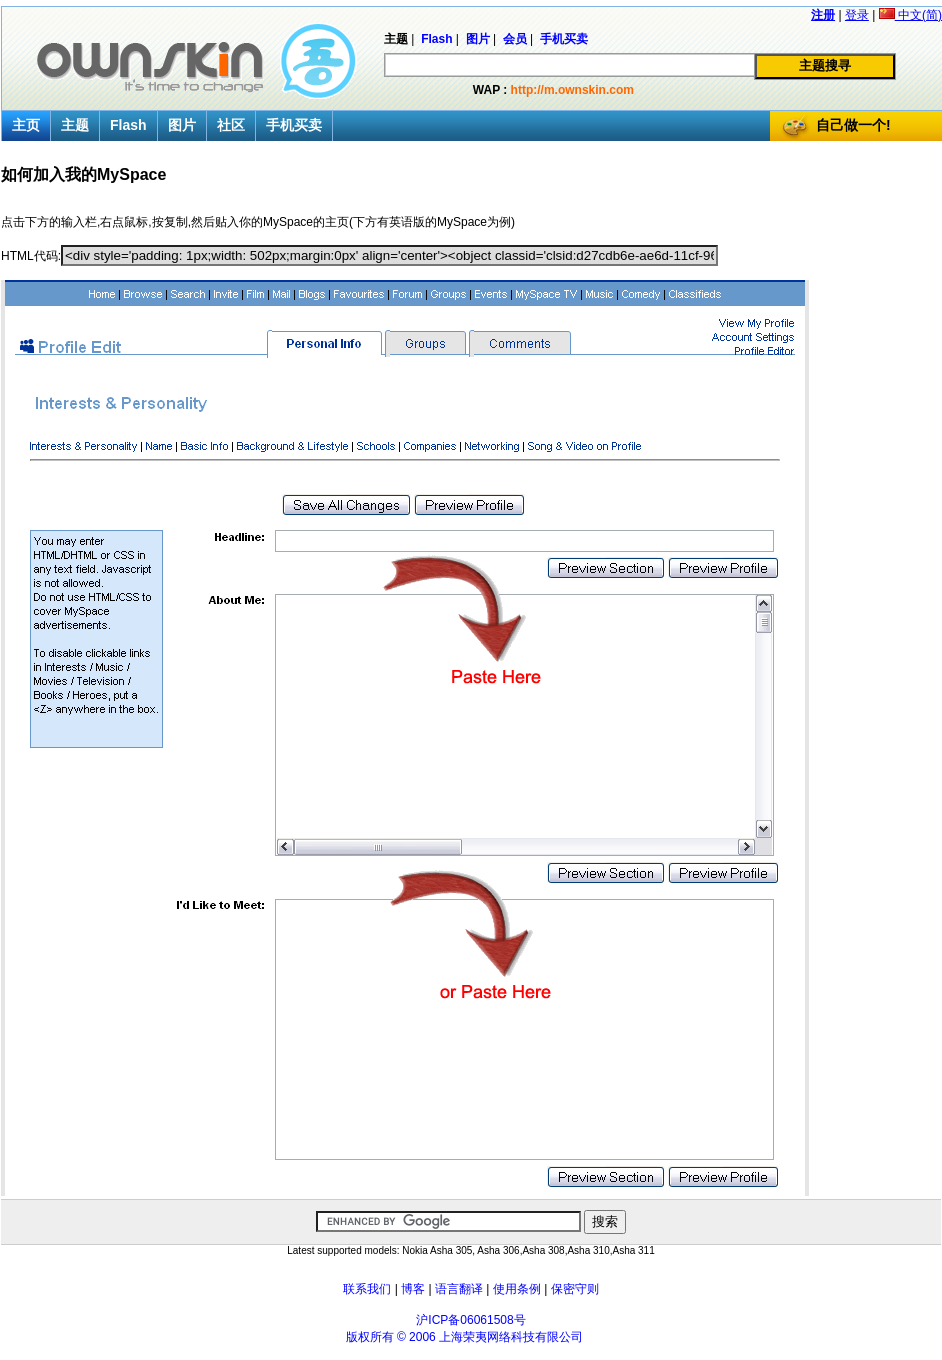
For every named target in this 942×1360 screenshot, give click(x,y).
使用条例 (517, 1289)
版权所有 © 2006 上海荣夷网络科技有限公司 (465, 1337)
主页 (26, 125)
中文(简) (910, 15)
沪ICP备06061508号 (470, 1320)
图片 (182, 125)
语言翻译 (459, 1289)
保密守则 (575, 1289)
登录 (857, 15)
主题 (75, 125)
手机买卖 (294, 125)
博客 (413, 1289)
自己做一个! (853, 125)
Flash (128, 125)
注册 (823, 15)
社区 (231, 125)
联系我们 (367, 1289)
